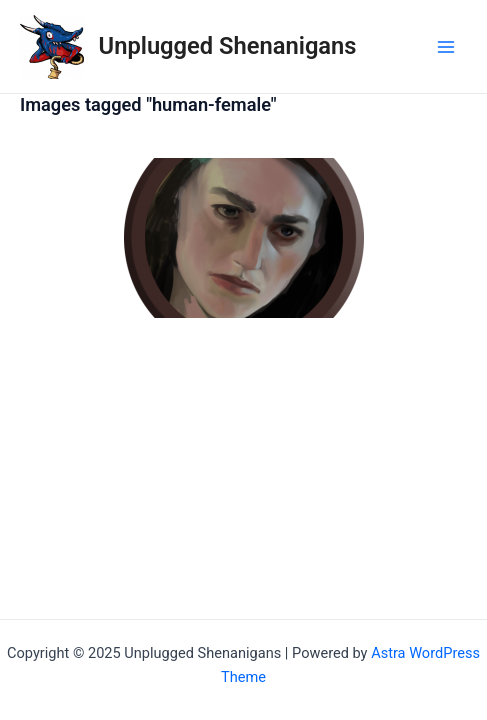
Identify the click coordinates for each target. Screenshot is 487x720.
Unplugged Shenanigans (228, 46)
